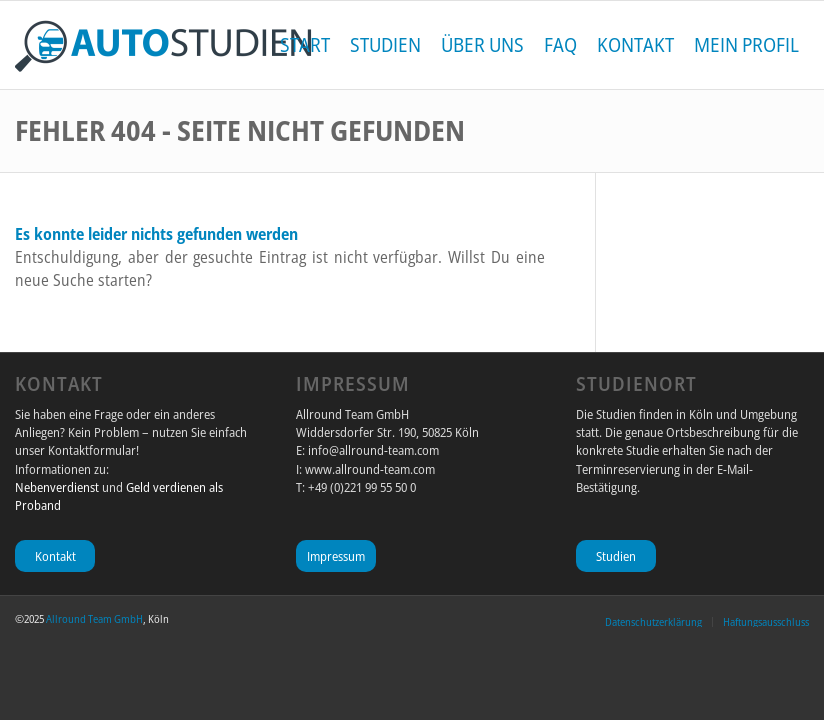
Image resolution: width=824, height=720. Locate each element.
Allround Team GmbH (94, 618)
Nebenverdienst (57, 487)
